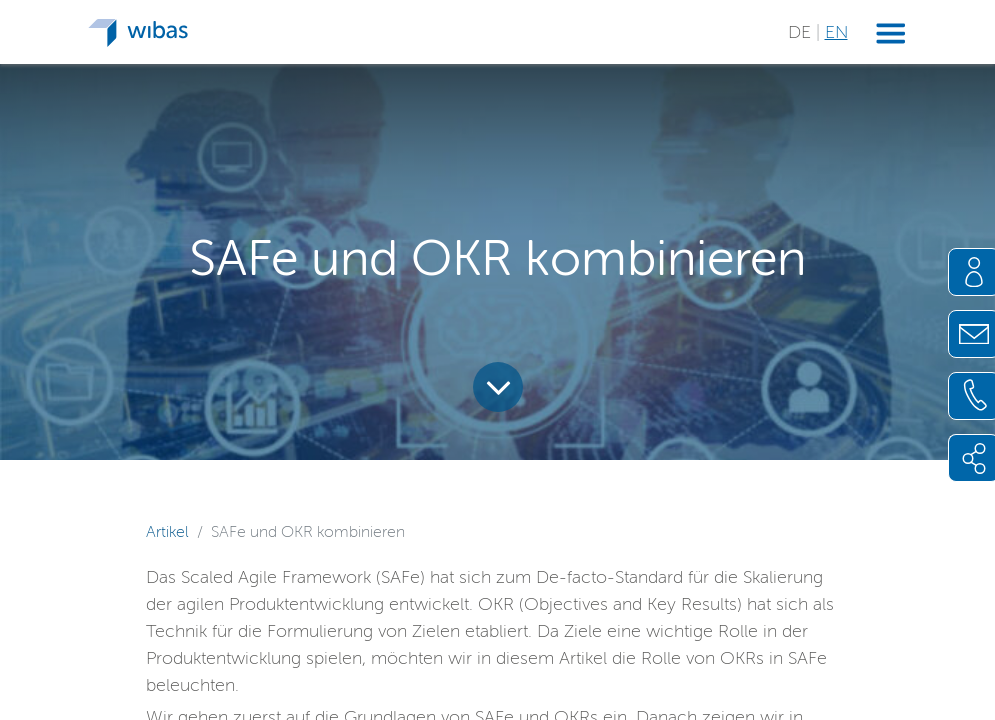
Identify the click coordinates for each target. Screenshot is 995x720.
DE (802, 32)
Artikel (167, 531)
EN (836, 32)
